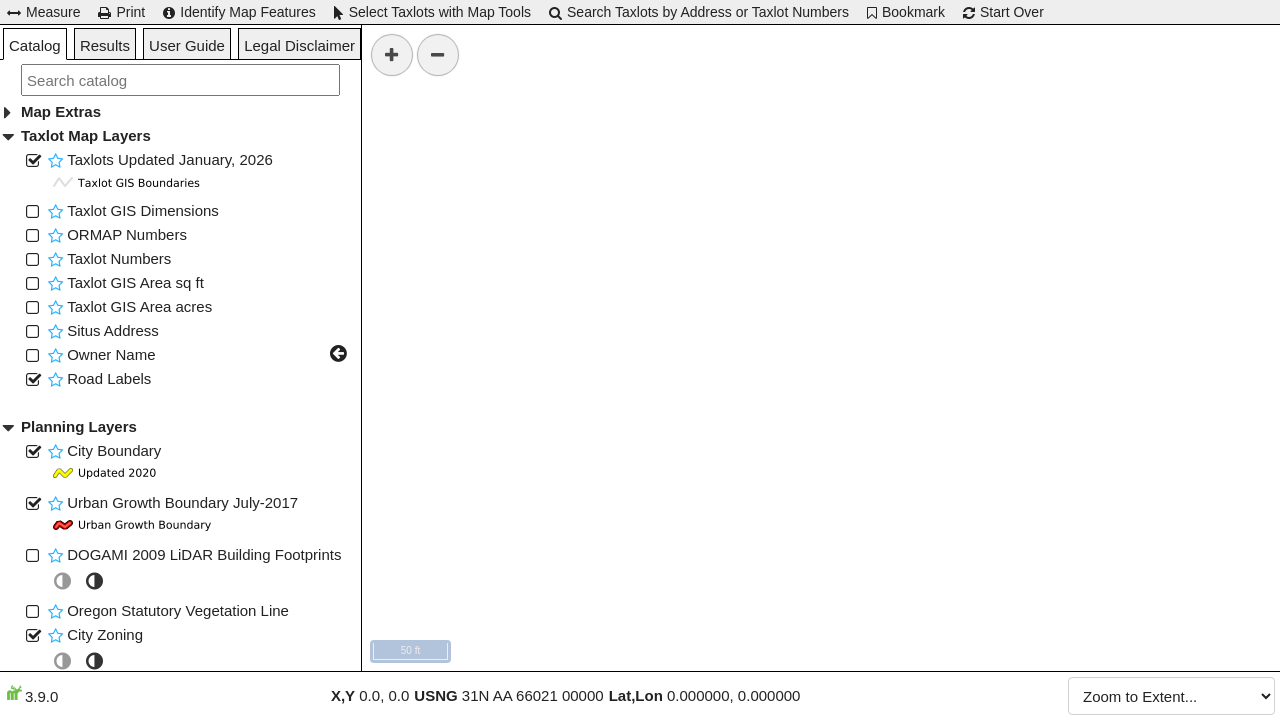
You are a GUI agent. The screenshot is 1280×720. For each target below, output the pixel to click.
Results (105, 45)
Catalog (35, 45)
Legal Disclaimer (299, 45)
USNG (435, 695)
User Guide (187, 45)
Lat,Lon (636, 695)
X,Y (343, 695)
